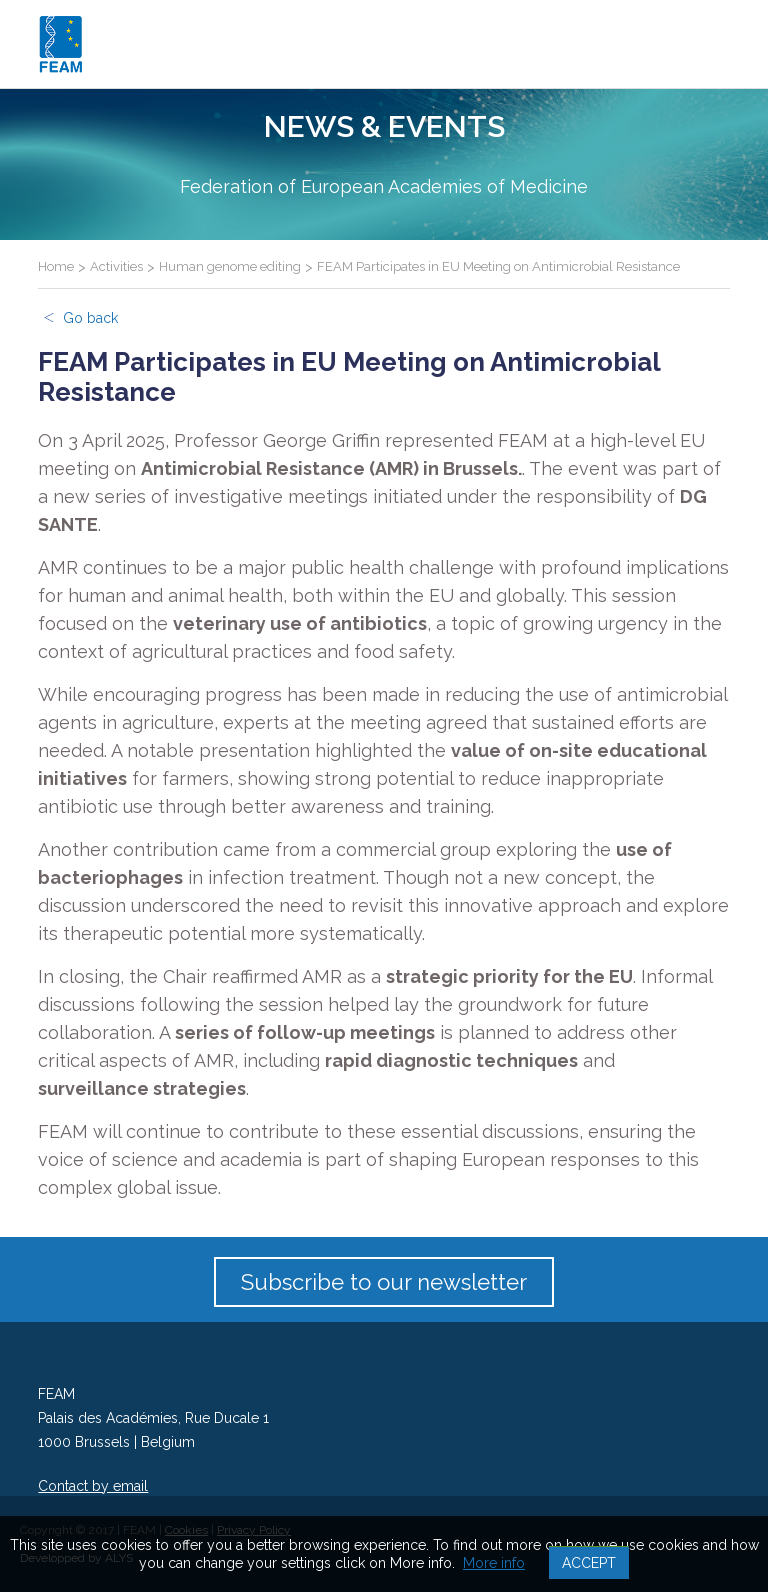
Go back (90, 318)
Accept (589, 1563)
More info (494, 1563)
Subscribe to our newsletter (384, 1282)
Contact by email (93, 1486)
